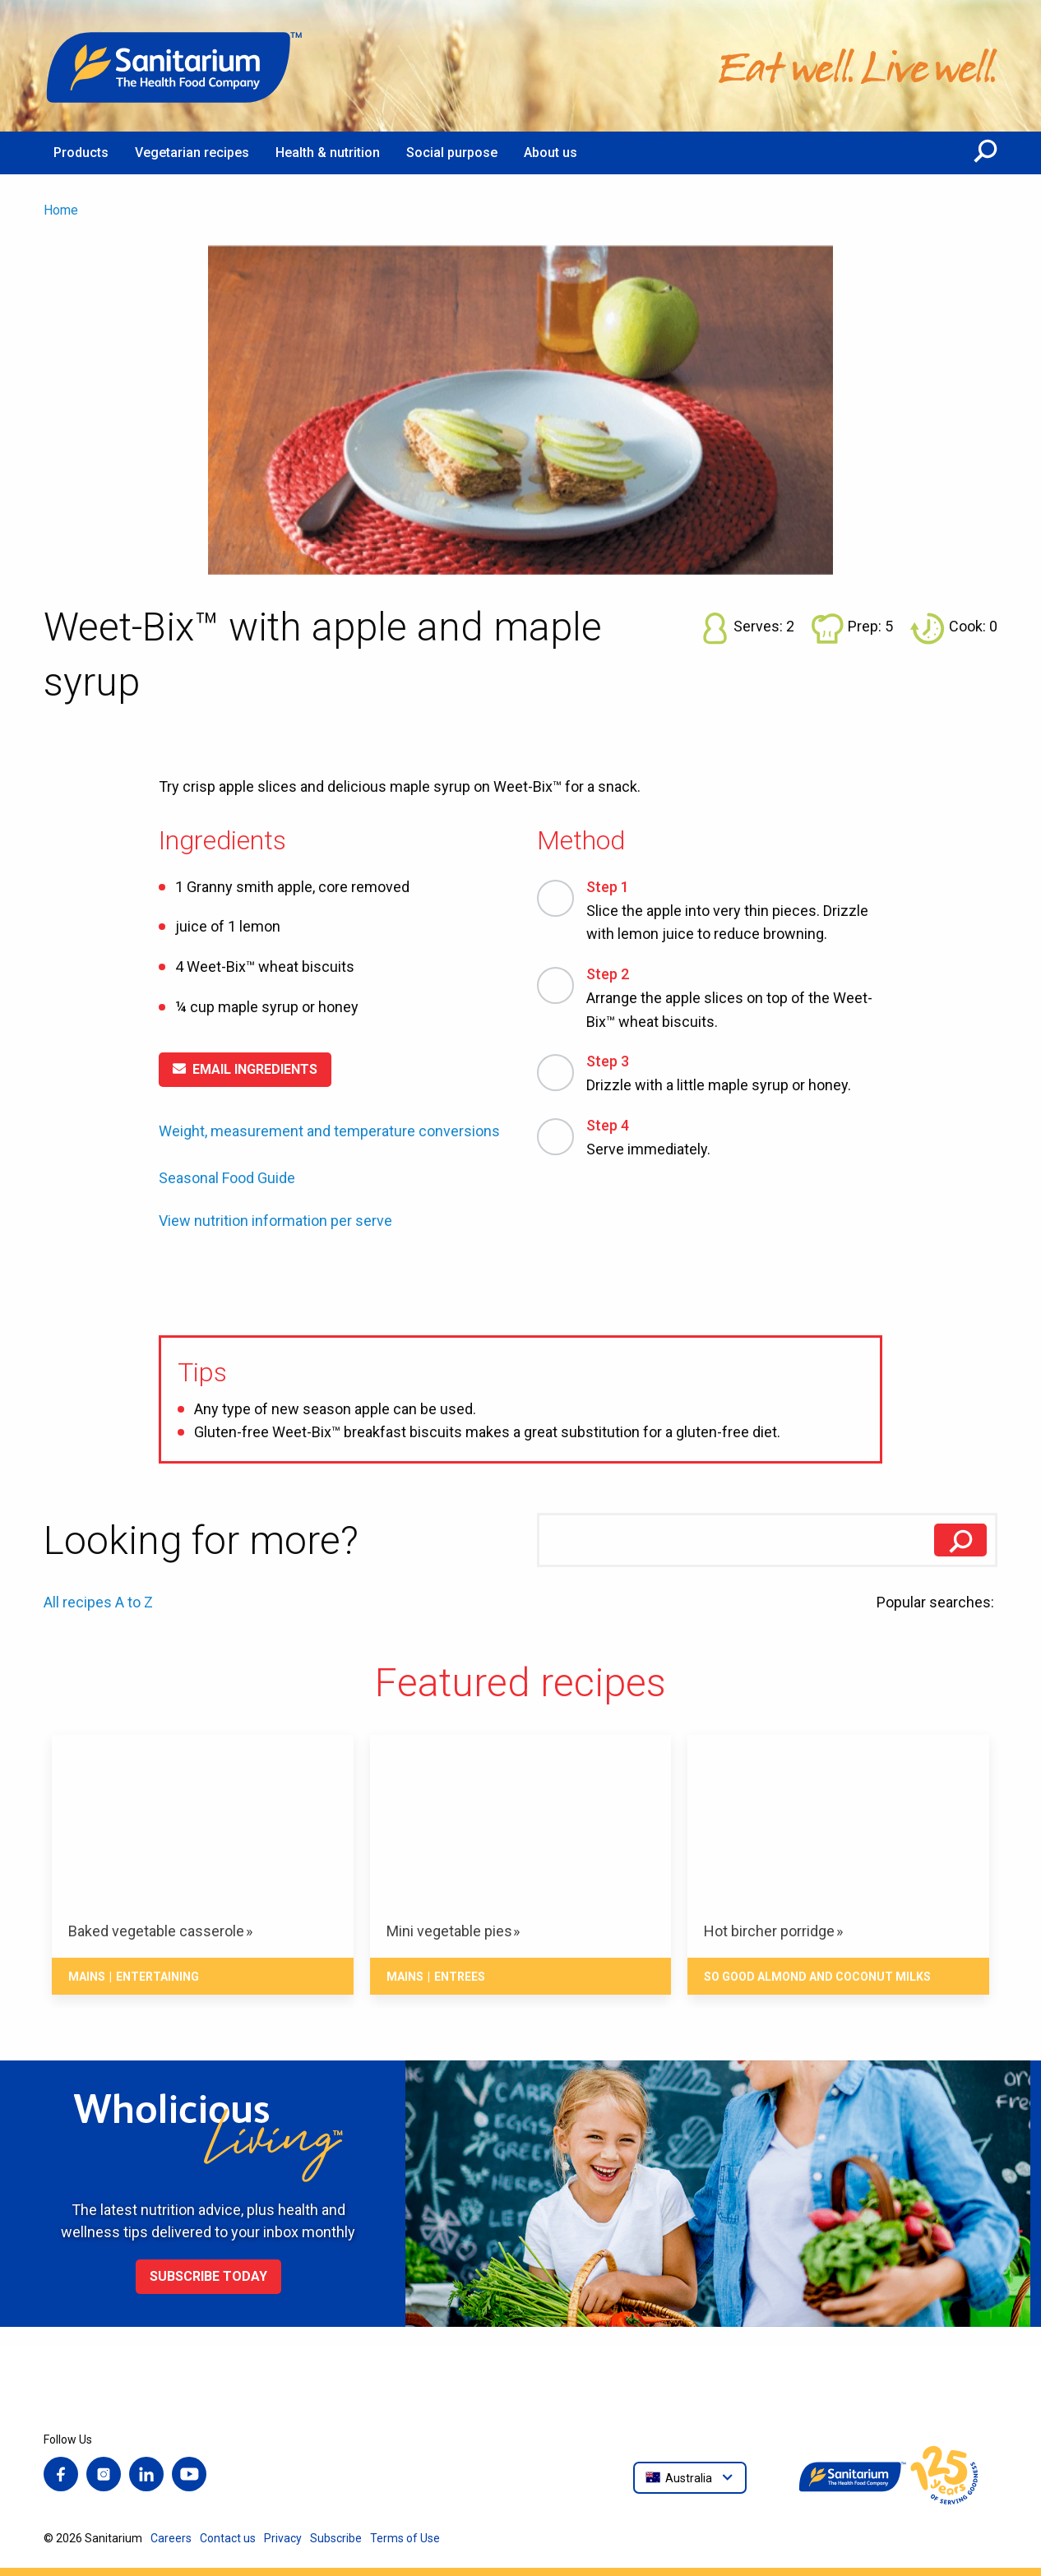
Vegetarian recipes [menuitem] (192, 152)
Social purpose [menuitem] (451, 152)
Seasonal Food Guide (227, 1177)
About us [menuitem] (550, 152)
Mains (86, 1976)
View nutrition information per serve (275, 1221)
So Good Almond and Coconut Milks (817, 1976)
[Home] (175, 66)
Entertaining (157, 1976)
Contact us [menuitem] (228, 2538)
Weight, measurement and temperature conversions (329, 1131)
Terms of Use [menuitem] (405, 2538)
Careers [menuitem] (171, 2538)
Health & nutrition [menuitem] (327, 152)
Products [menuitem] (81, 152)
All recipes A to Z (98, 1602)
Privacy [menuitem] (283, 2538)
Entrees (459, 1976)
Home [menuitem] (61, 210)
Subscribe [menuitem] (336, 2538)
